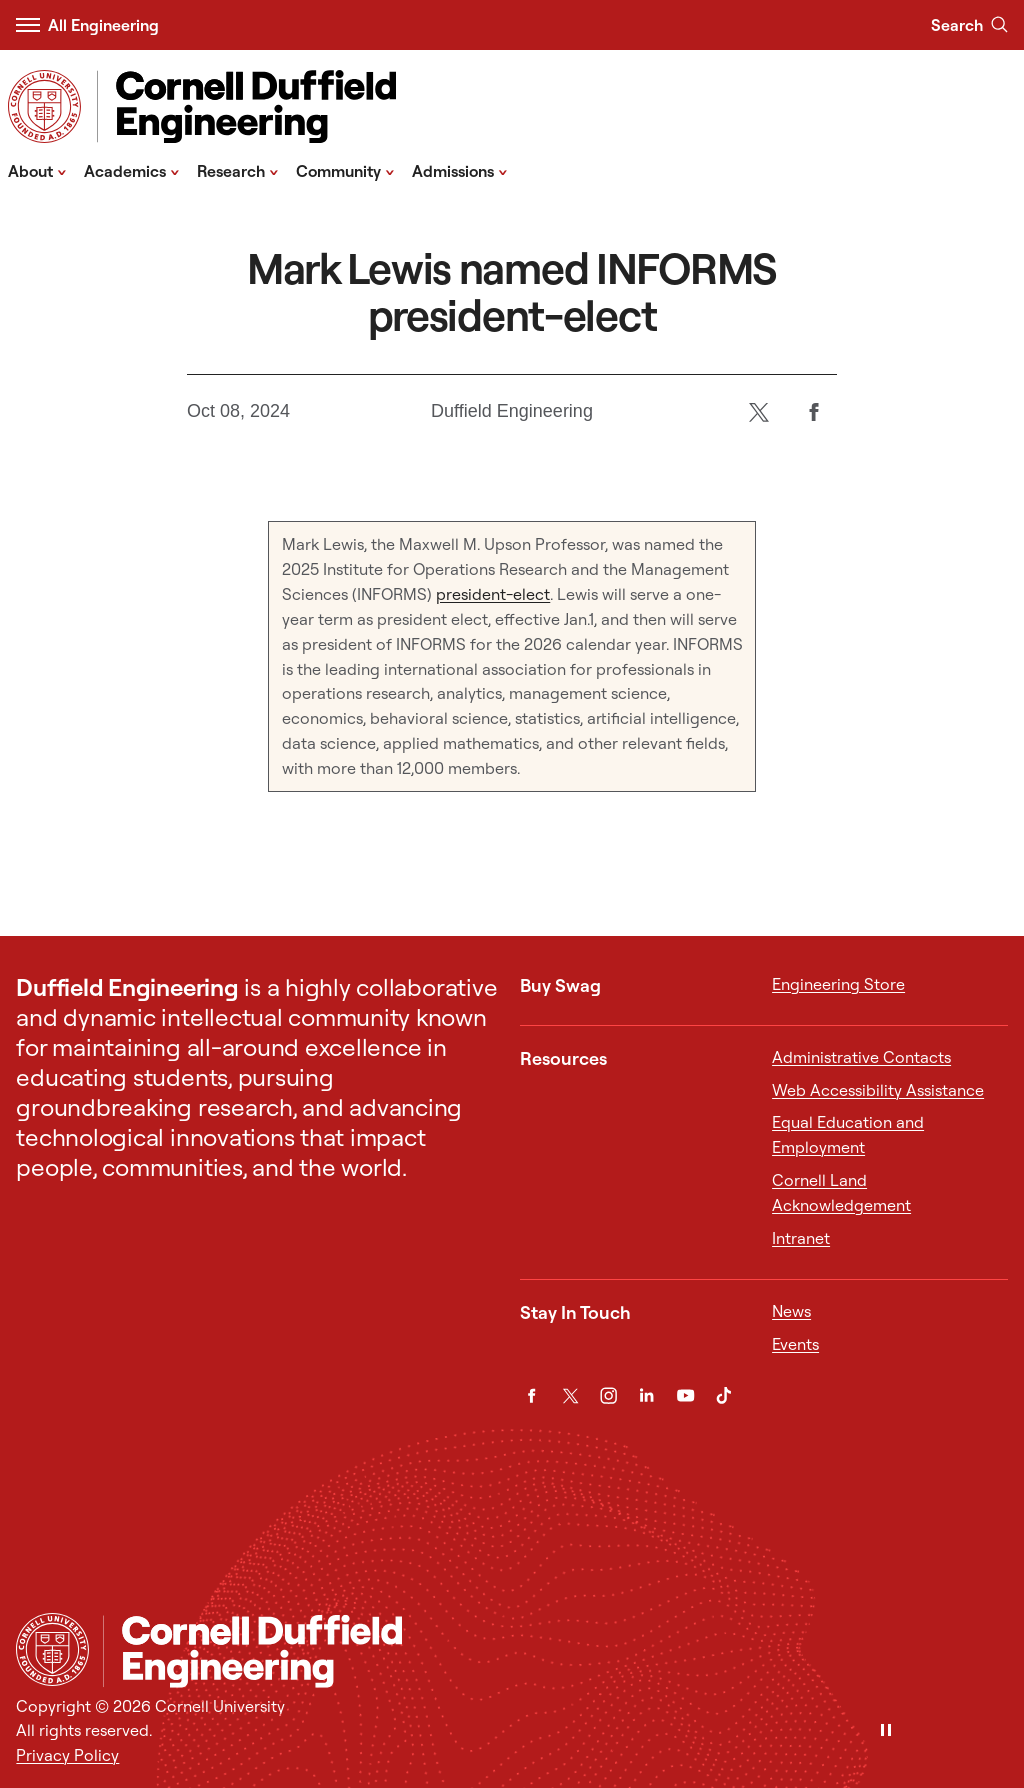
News (791, 1311)
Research (238, 170)
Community (345, 170)
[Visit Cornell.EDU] (44, 106)
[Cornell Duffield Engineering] (555, 1650)
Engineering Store (838, 984)
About (37, 170)
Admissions (460, 170)
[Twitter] (759, 411)
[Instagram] (608, 1395)
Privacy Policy (67, 1755)
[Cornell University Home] (52, 1649)
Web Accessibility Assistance (878, 1090)
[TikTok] (723, 1395)
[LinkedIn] (646, 1395)
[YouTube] (685, 1395)
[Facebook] (814, 411)
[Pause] (886, 1731)
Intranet (801, 1238)
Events (795, 1344)
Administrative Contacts (861, 1057)
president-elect (493, 594)
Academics (132, 170)
